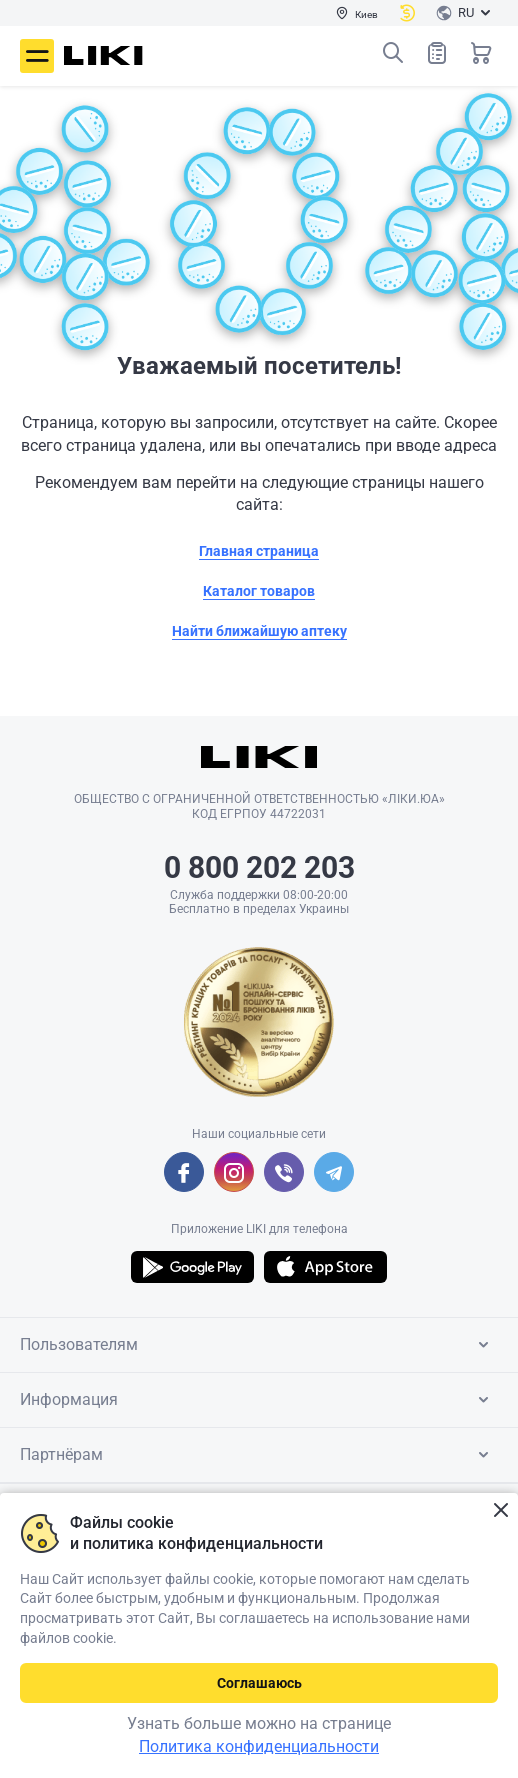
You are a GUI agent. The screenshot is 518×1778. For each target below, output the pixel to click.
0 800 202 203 (259, 867)
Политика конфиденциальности (259, 1746)
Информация (258, 1400)
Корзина (481, 53)
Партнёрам (258, 1455)
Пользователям (258, 1345)
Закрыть (500, 1510)
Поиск (393, 53)
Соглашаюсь (259, 1683)
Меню (37, 56)
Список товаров (437, 52)
